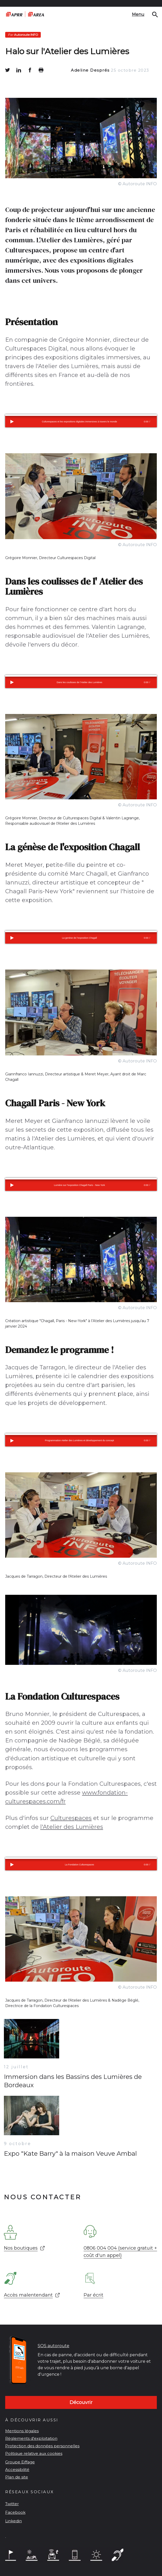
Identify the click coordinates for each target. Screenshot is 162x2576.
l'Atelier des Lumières (71, 1826)
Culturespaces (71, 1818)
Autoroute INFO (23, 35)
